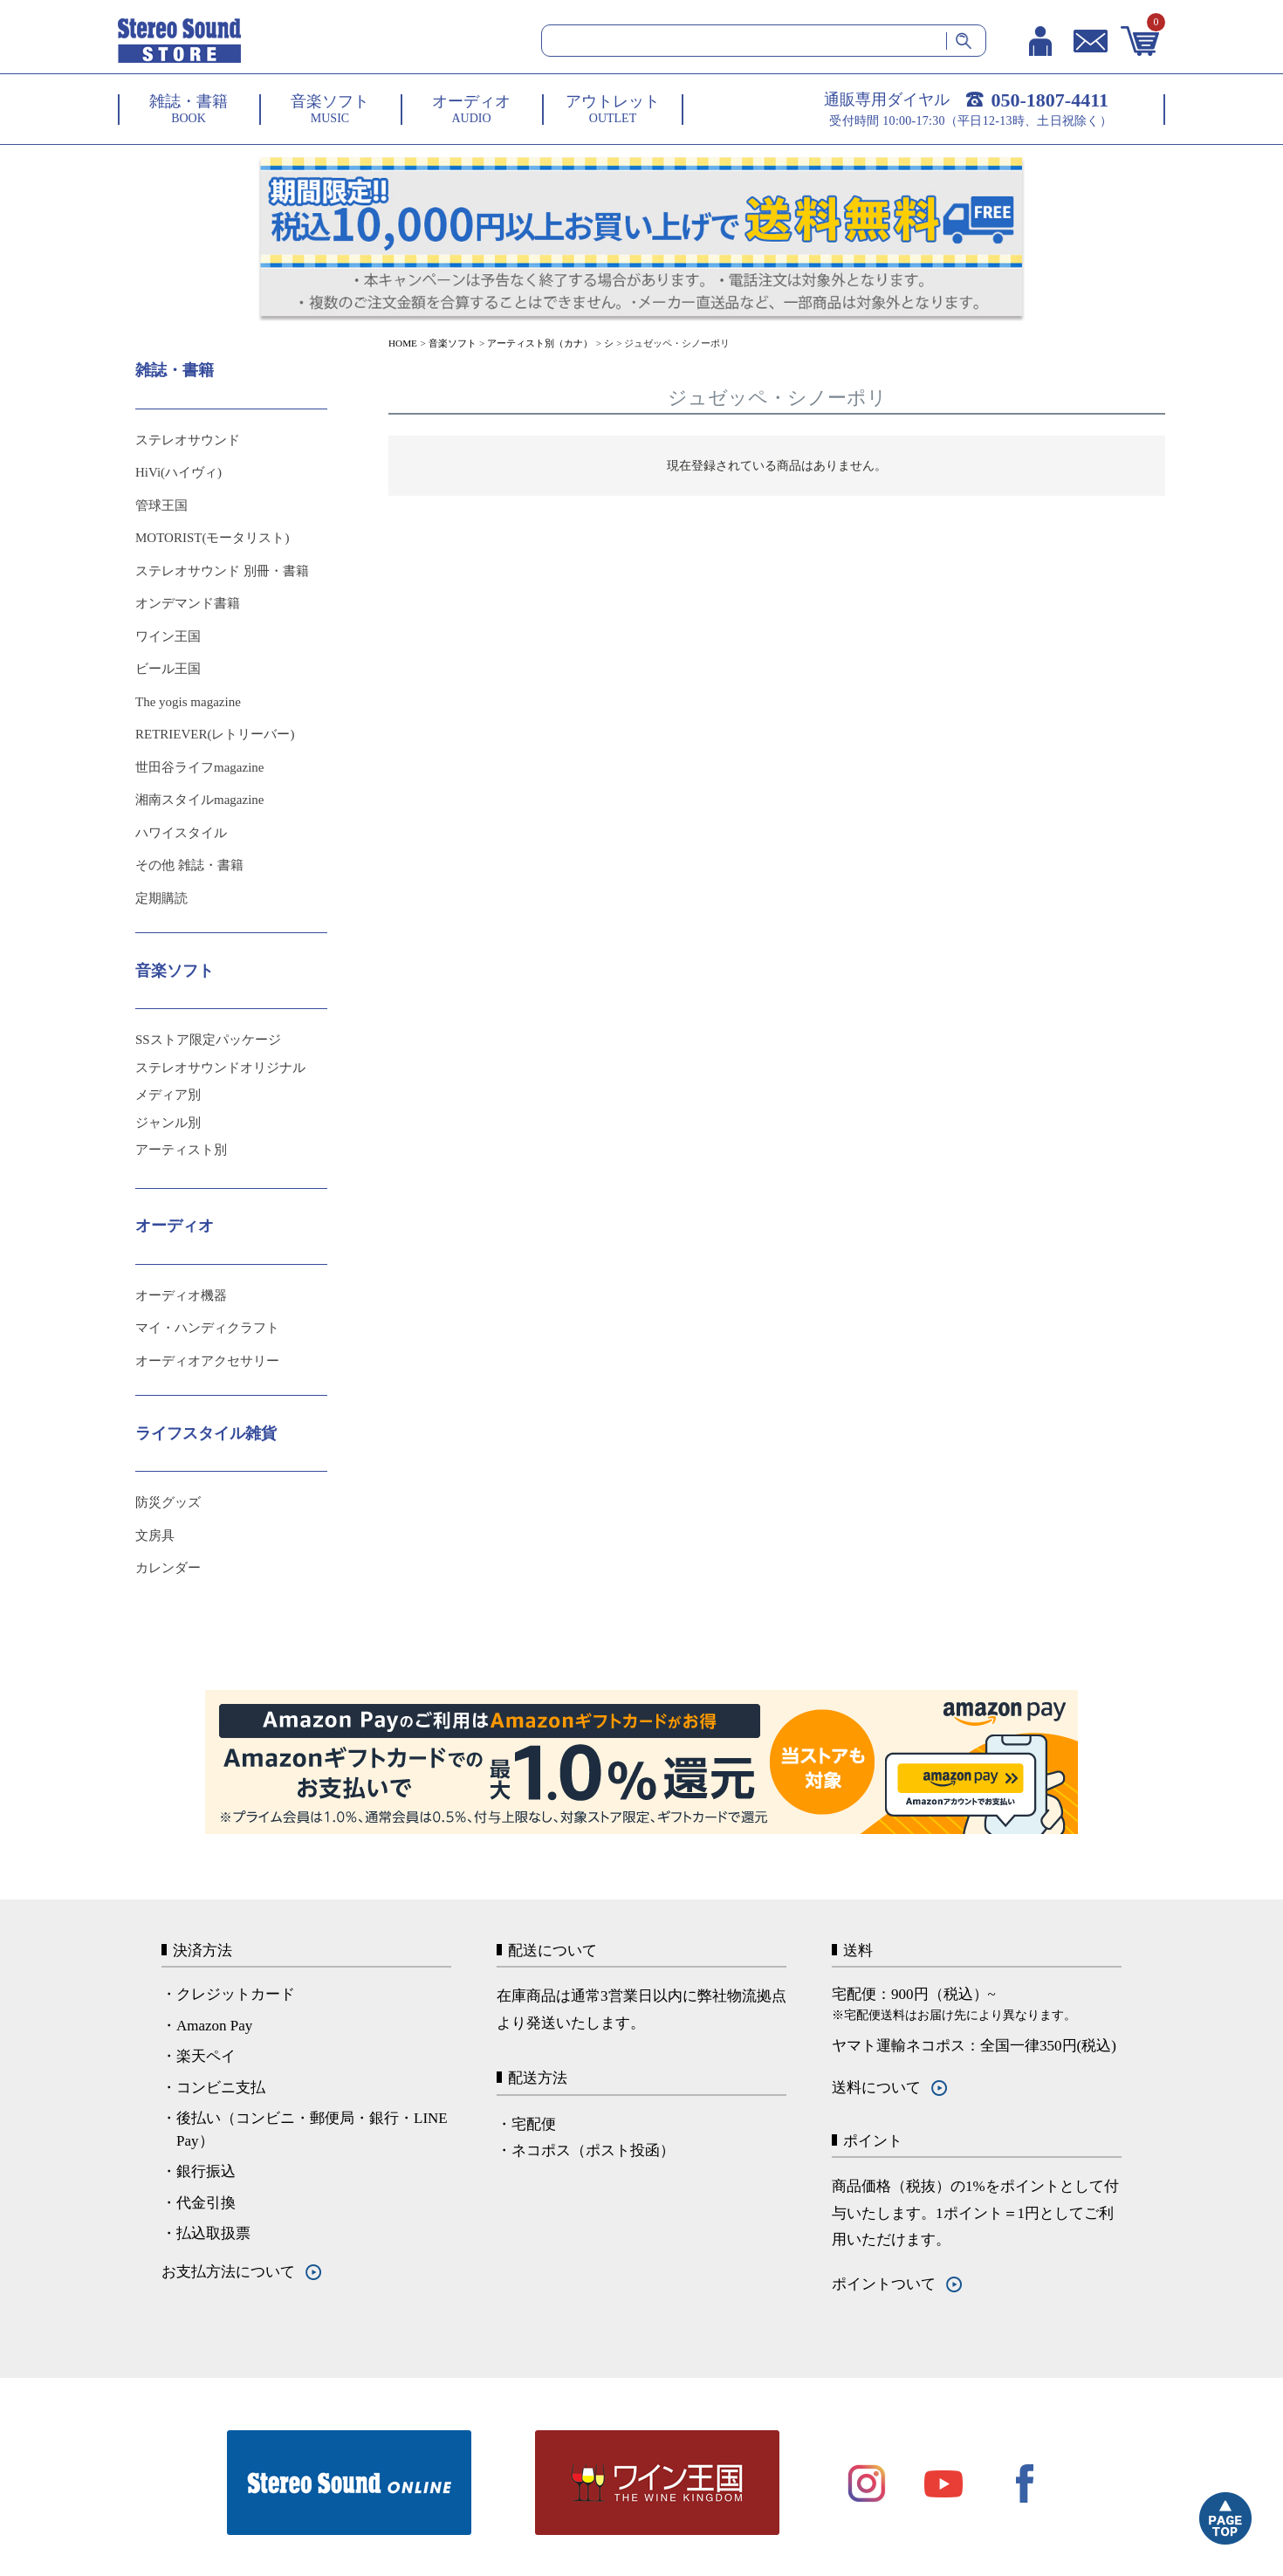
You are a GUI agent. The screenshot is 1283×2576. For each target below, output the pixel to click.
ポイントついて (884, 2284)
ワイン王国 (168, 636)
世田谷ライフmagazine (199, 767)
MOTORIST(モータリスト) (212, 538)
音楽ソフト (453, 343)
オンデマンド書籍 (187, 603)
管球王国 (161, 505)
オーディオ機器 (181, 1295)
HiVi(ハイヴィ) (178, 472)
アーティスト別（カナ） (540, 343)
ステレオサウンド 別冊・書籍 (222, 571)
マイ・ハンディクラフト (207, 1328)
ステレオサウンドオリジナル (220, 1068)
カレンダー (168, 1568)
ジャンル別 (168, 1123)
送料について (876, 2087)
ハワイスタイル (181, 833)
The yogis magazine (188, 702)
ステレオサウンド (187, 440)
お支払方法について (228, 2271)
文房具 (155, 1535)
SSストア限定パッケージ (208, 1040)
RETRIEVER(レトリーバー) (214, 734)
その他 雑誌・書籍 (189, 865)
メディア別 (168, 1095)
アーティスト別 (181, 1150)
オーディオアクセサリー (207, 1361)
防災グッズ (168, 1502)
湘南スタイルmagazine (199, 800)
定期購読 (161, 898)
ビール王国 (168, 669)
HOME (402, 343)
